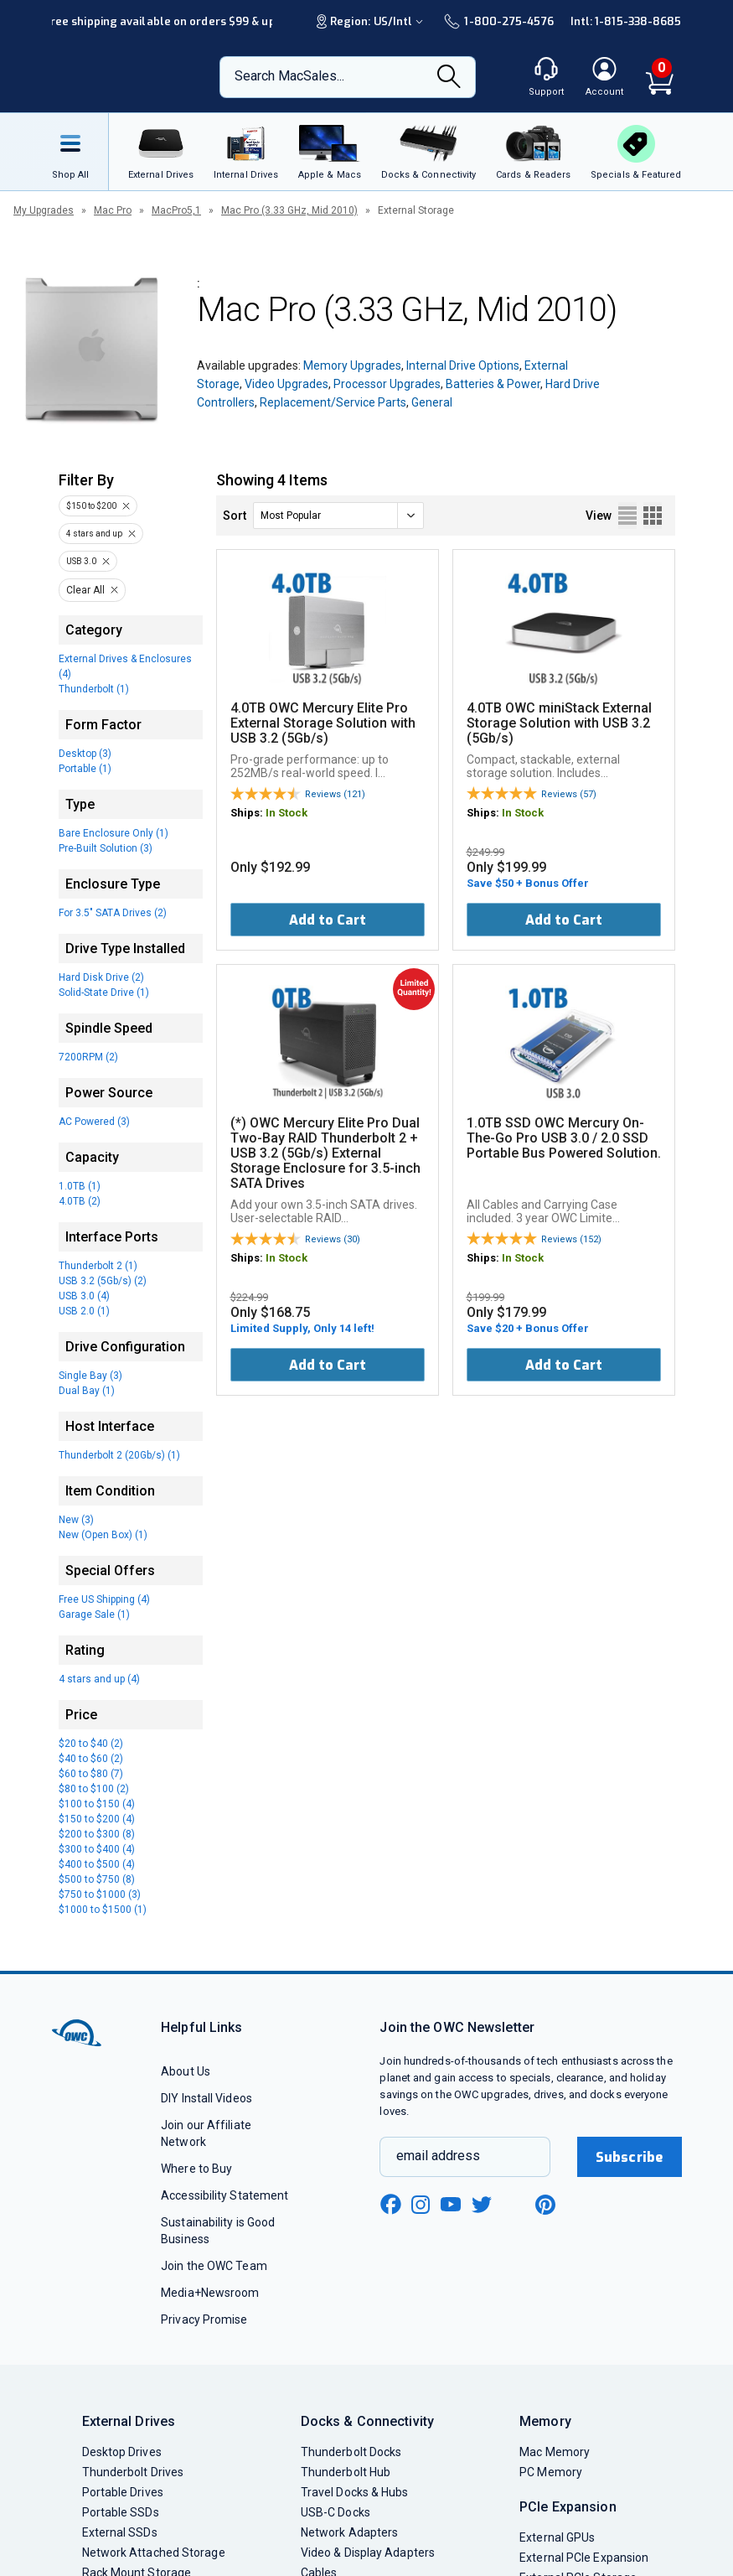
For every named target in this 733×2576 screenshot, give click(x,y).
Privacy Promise (204, 2319)
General (431, 402)
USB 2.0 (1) (84, 1311)
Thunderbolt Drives (133, 2472)
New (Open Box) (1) (103, 1535)
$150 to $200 (91, 506)
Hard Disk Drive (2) (101, 977)
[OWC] (120, 77)
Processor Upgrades (387, 384)
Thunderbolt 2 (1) (98, 1266)
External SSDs (119, 2532)
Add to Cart (327, 920)
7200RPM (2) (88, 1057)
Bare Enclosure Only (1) (113, 833)
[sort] (338, 515)
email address (438, 2156)
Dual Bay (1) (87, 1391)
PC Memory (550, 2472)
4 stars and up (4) (99, 1679)
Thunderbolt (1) (94, 689)
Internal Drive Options (462, 365)
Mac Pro (113, 210)
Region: (372, 21)
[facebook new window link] (390, 2205)
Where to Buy (196, 2168)
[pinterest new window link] (545, 2205)
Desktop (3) (85, 753)
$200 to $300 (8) (97, 1834)
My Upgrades (43, 210)
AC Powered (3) (94, 1121)
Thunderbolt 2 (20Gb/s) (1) (119, 1455)
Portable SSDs (120, 2512)
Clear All (85, 590)
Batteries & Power (493, 384)
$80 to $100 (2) (94, 1789)
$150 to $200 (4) (97, 1819)
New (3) (76, 1520)
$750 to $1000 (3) (100, 1894)
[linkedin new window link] (514, 2204)
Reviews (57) (568, 794)
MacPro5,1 (176, 210)
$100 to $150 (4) (97, 1804)
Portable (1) (85, 769)
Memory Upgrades (352, 365)
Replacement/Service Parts (333, 402)
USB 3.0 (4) (84, 1296)
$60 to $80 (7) (91, 1774)
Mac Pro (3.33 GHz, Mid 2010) (289, 210)
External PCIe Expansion (583, 2557)
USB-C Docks (335, 2512)
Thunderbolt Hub (345, 2472)
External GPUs (557, 2537)
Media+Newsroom (210, 2292)
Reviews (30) (332, 1239)
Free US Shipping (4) (104, 1599)
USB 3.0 (81, 561)
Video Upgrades (286, 384)
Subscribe (629, 2157)
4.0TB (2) (80, 1201)
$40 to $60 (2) (91, 1759)
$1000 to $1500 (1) (103, 1909)
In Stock (286, 812)
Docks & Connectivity (367, 2421)
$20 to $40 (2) (91, 1743)
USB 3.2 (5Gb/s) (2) (103, 1281)
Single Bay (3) (90, 1375)
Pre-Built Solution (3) (105, 848)
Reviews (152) (571, 1239)
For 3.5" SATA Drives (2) (113, 913)
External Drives (129, 2421)
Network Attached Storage (153, 2552)
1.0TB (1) (80, 1186)
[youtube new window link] (451, 2204)
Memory (545, 2421)
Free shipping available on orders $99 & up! (161, 21)
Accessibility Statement (224, 2195)
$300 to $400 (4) (97, 1849)
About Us (185, 2071)
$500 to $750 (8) (97, 1879)
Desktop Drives (122, 2452)
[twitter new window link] (482, 2203)
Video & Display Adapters (368, 2552)
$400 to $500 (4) (97, 1864)
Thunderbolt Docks (351, 2452)
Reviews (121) (335, 794)
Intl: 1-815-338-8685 (626, 21)
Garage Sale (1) (94, 1614)
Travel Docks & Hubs (355, 2492)
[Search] (449, 78)
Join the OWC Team (214, 2266)
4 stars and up (94, 533)
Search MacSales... (289, 76)
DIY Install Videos (206, 2098)
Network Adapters (349, 2532)
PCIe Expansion (568, 2507)
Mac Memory (554, 2452)
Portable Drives (122, 2492)
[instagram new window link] (420, 2204)
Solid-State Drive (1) (104, 992)
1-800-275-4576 (498, 21)
